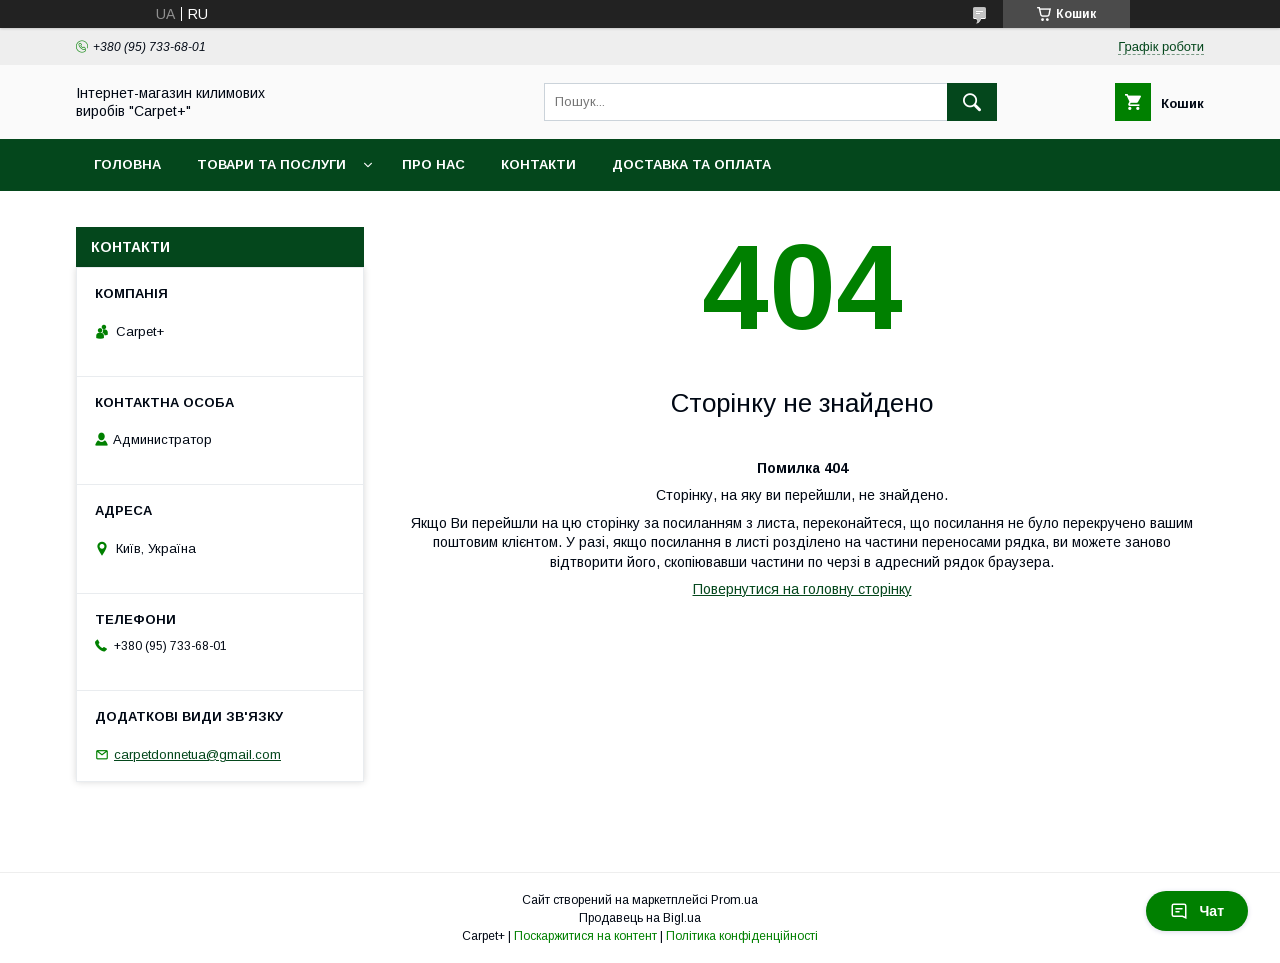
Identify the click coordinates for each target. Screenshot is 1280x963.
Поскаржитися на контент (585, 936)
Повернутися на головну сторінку (802, 589)
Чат (1197, 911)
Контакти (538, 164)
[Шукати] (972, 102)
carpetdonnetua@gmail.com (197, 754)
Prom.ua (734, 900)
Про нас (433, 164)
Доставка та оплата (691, 164)
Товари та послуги (271, 164)
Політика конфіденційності (742, 936)
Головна (127, 164)
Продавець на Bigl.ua (640, 918)
